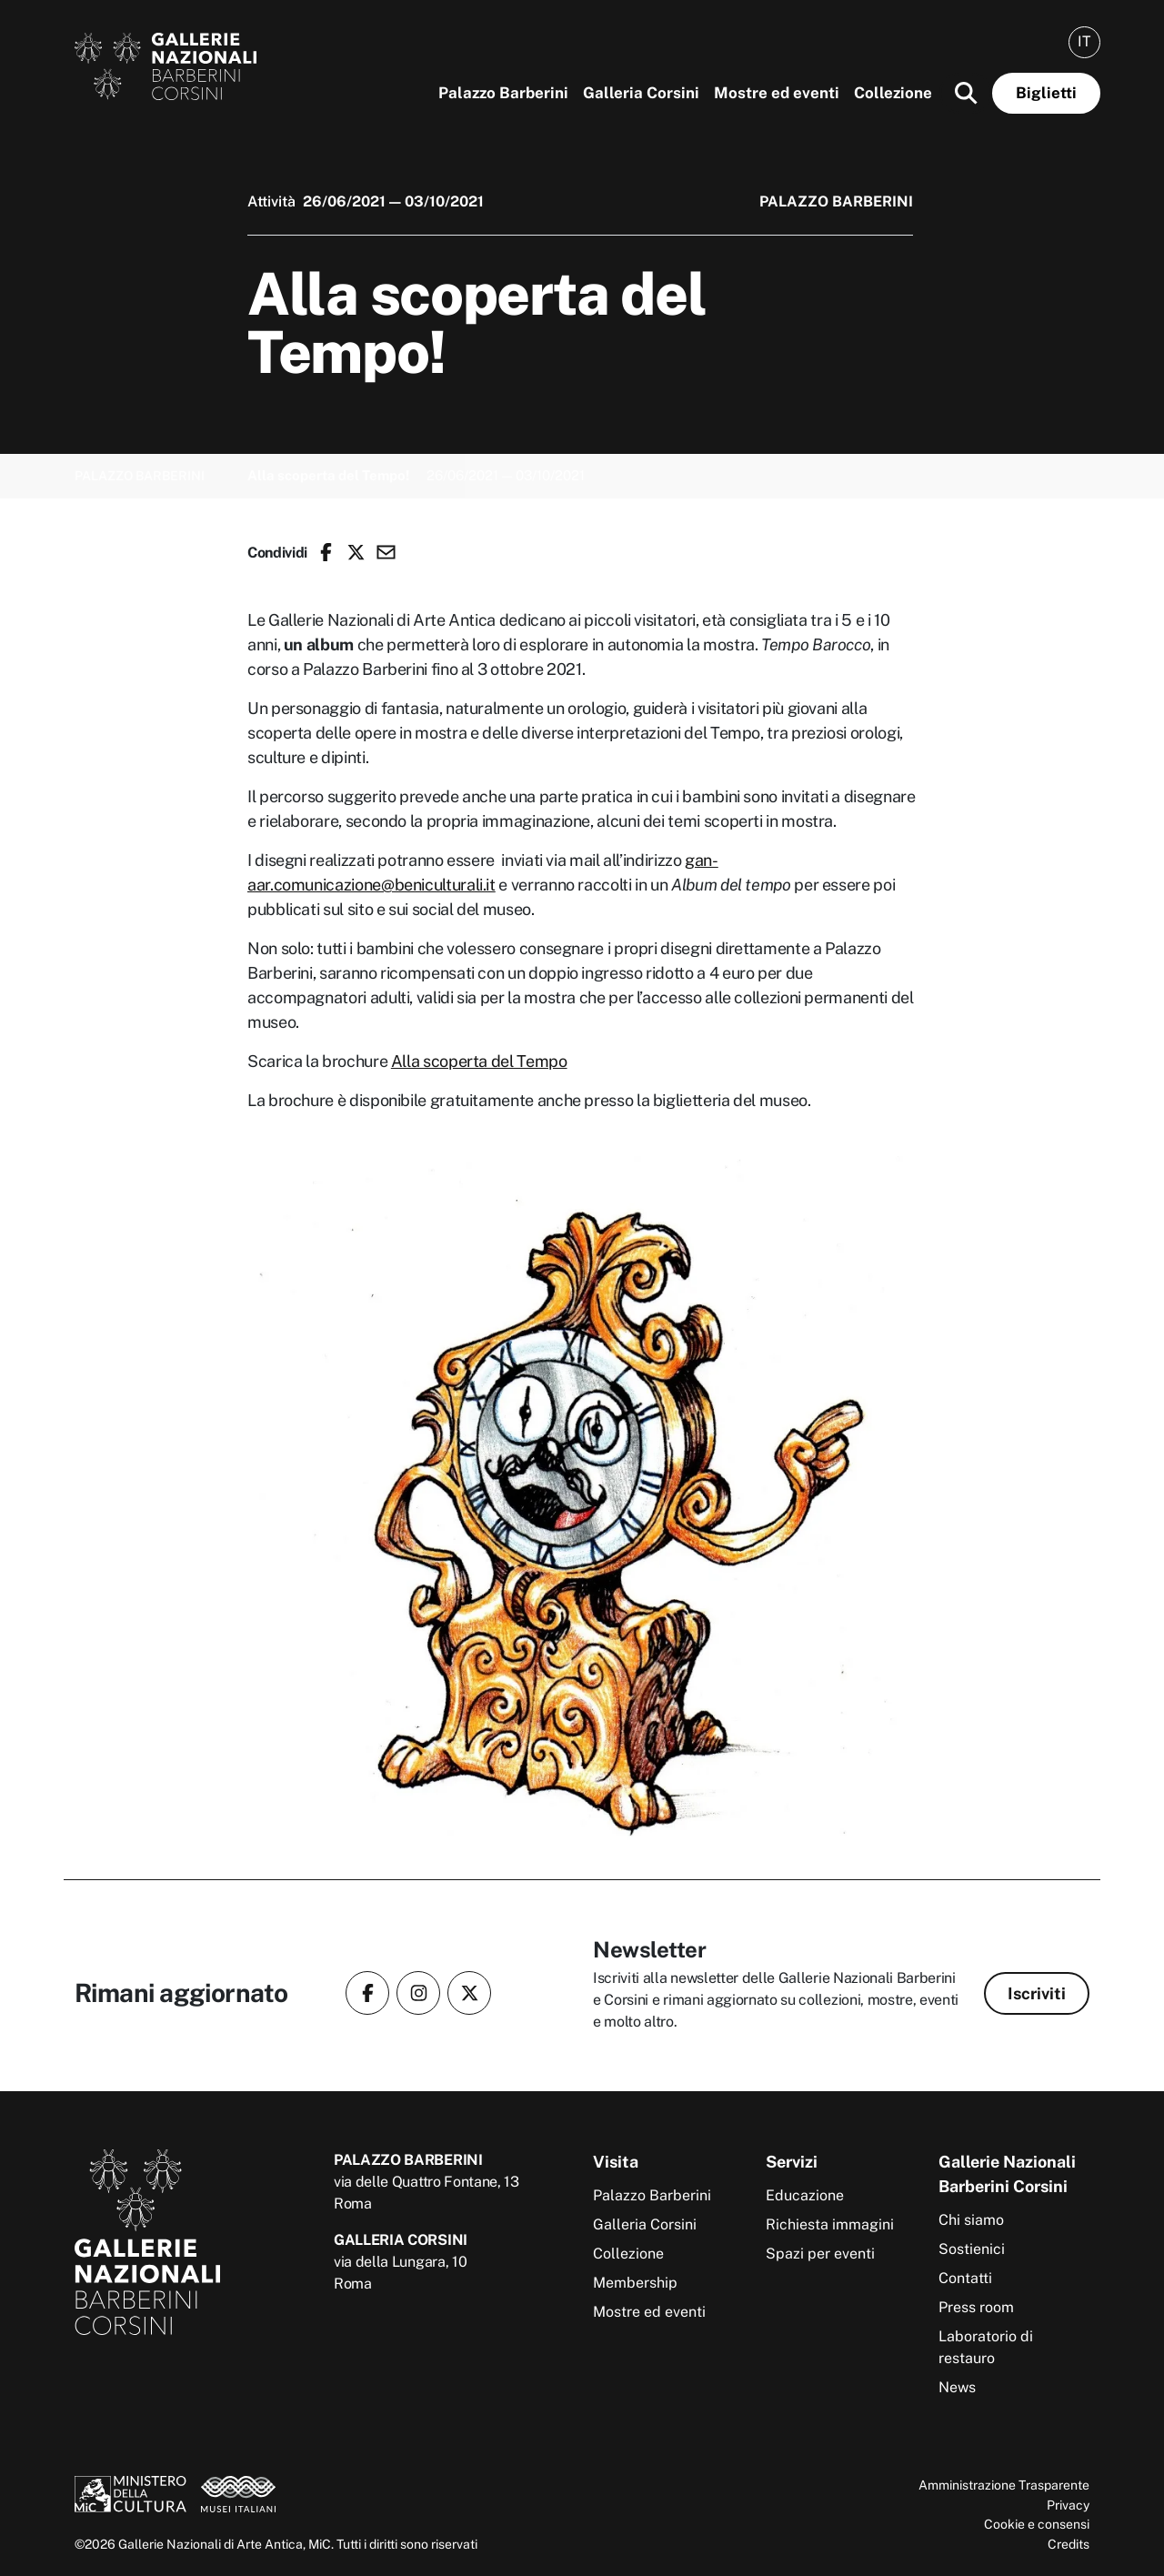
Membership (635, 2282)
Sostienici (971, 2249)
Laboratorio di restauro (985, 2347)
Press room (976, 2307)
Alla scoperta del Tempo (479, 1061)
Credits (1068, 2543)
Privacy (1068, 2504)
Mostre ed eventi (776, 93)
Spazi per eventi (820, 2253)
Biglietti (1046, 93)
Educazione (805, 2195)
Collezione (893, 93)
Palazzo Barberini (503, 93)
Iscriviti (1037, 1993)
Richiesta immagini (830, 2224)
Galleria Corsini (641, 93)
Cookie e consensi (1036, 2523)
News (957, 2387)
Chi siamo (971, 2220)
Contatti (965, 2278)
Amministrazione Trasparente (1003, 2484)
